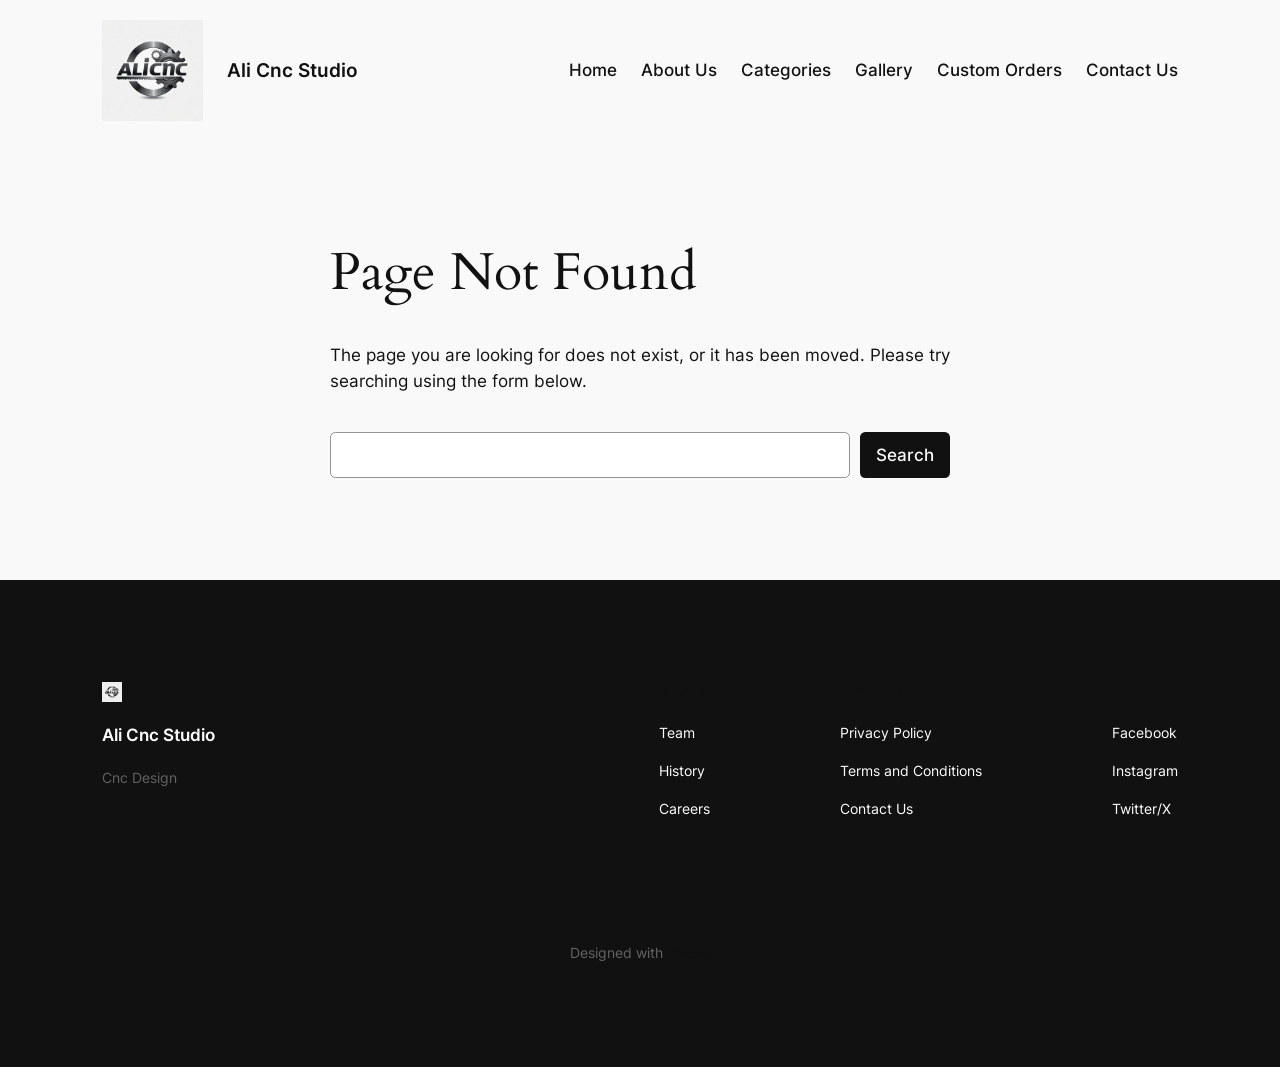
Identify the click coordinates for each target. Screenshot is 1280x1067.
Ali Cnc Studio (292, 70)
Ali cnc (688, 952)
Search (905, 455)
